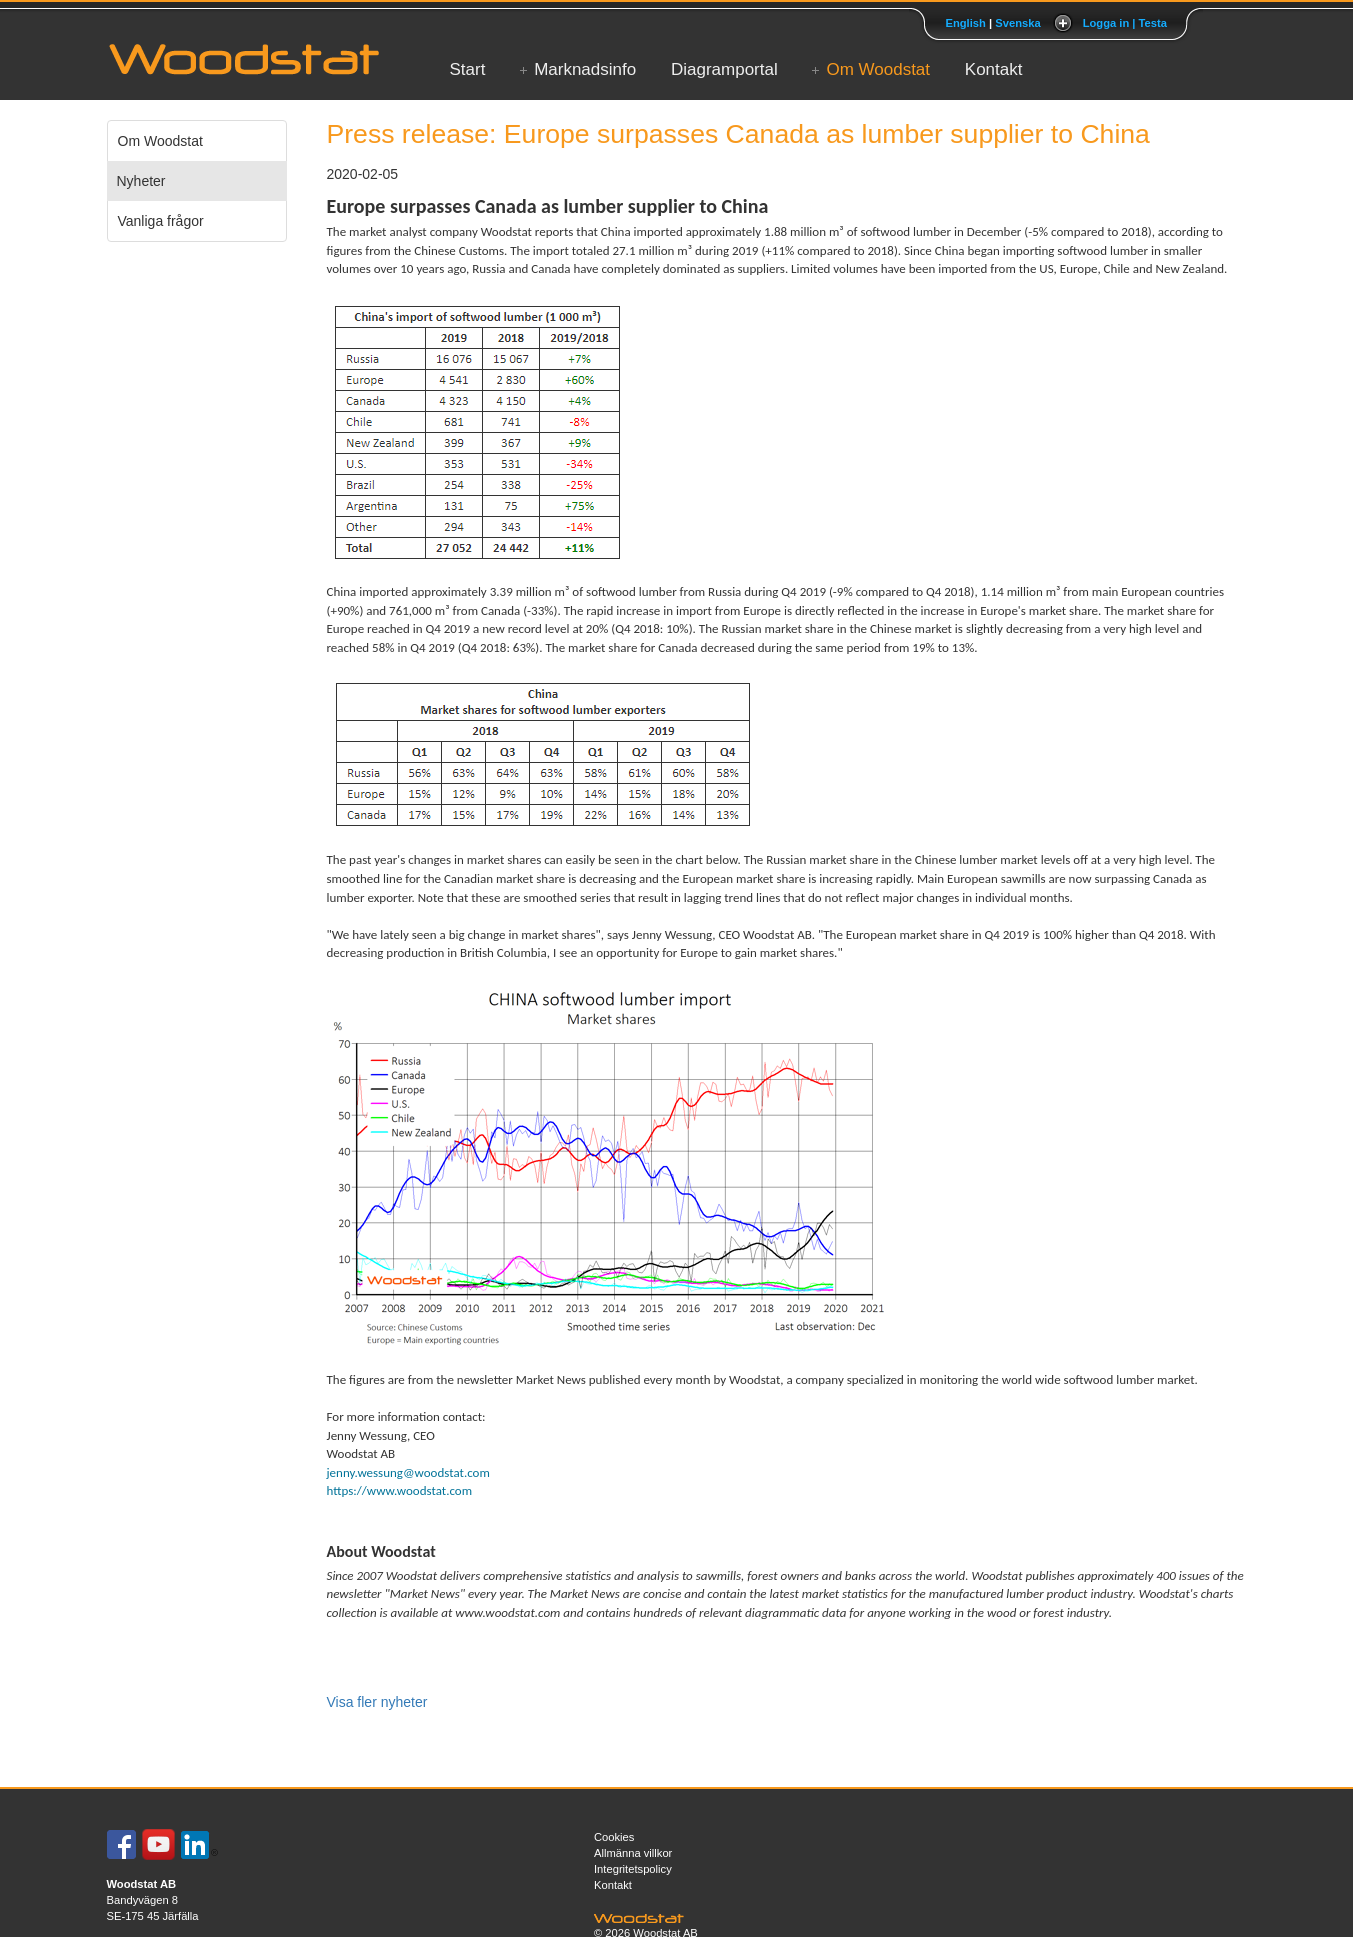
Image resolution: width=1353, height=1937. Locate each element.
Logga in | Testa (1125, 23)
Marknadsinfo (585, 69)
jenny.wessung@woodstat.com (408, 1472)
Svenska (1017, 23)
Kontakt (994, 69)
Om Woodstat (878, 69)
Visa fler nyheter (377, 1702)
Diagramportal (724, 69)
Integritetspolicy (633, 1869)
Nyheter (141, 181)
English (965, 23)
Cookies (614, 1837)
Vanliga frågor (161, 221)
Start (468, 69)
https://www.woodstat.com (400, 1490)
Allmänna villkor (633, 1853)
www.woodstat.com (507, 1612)
